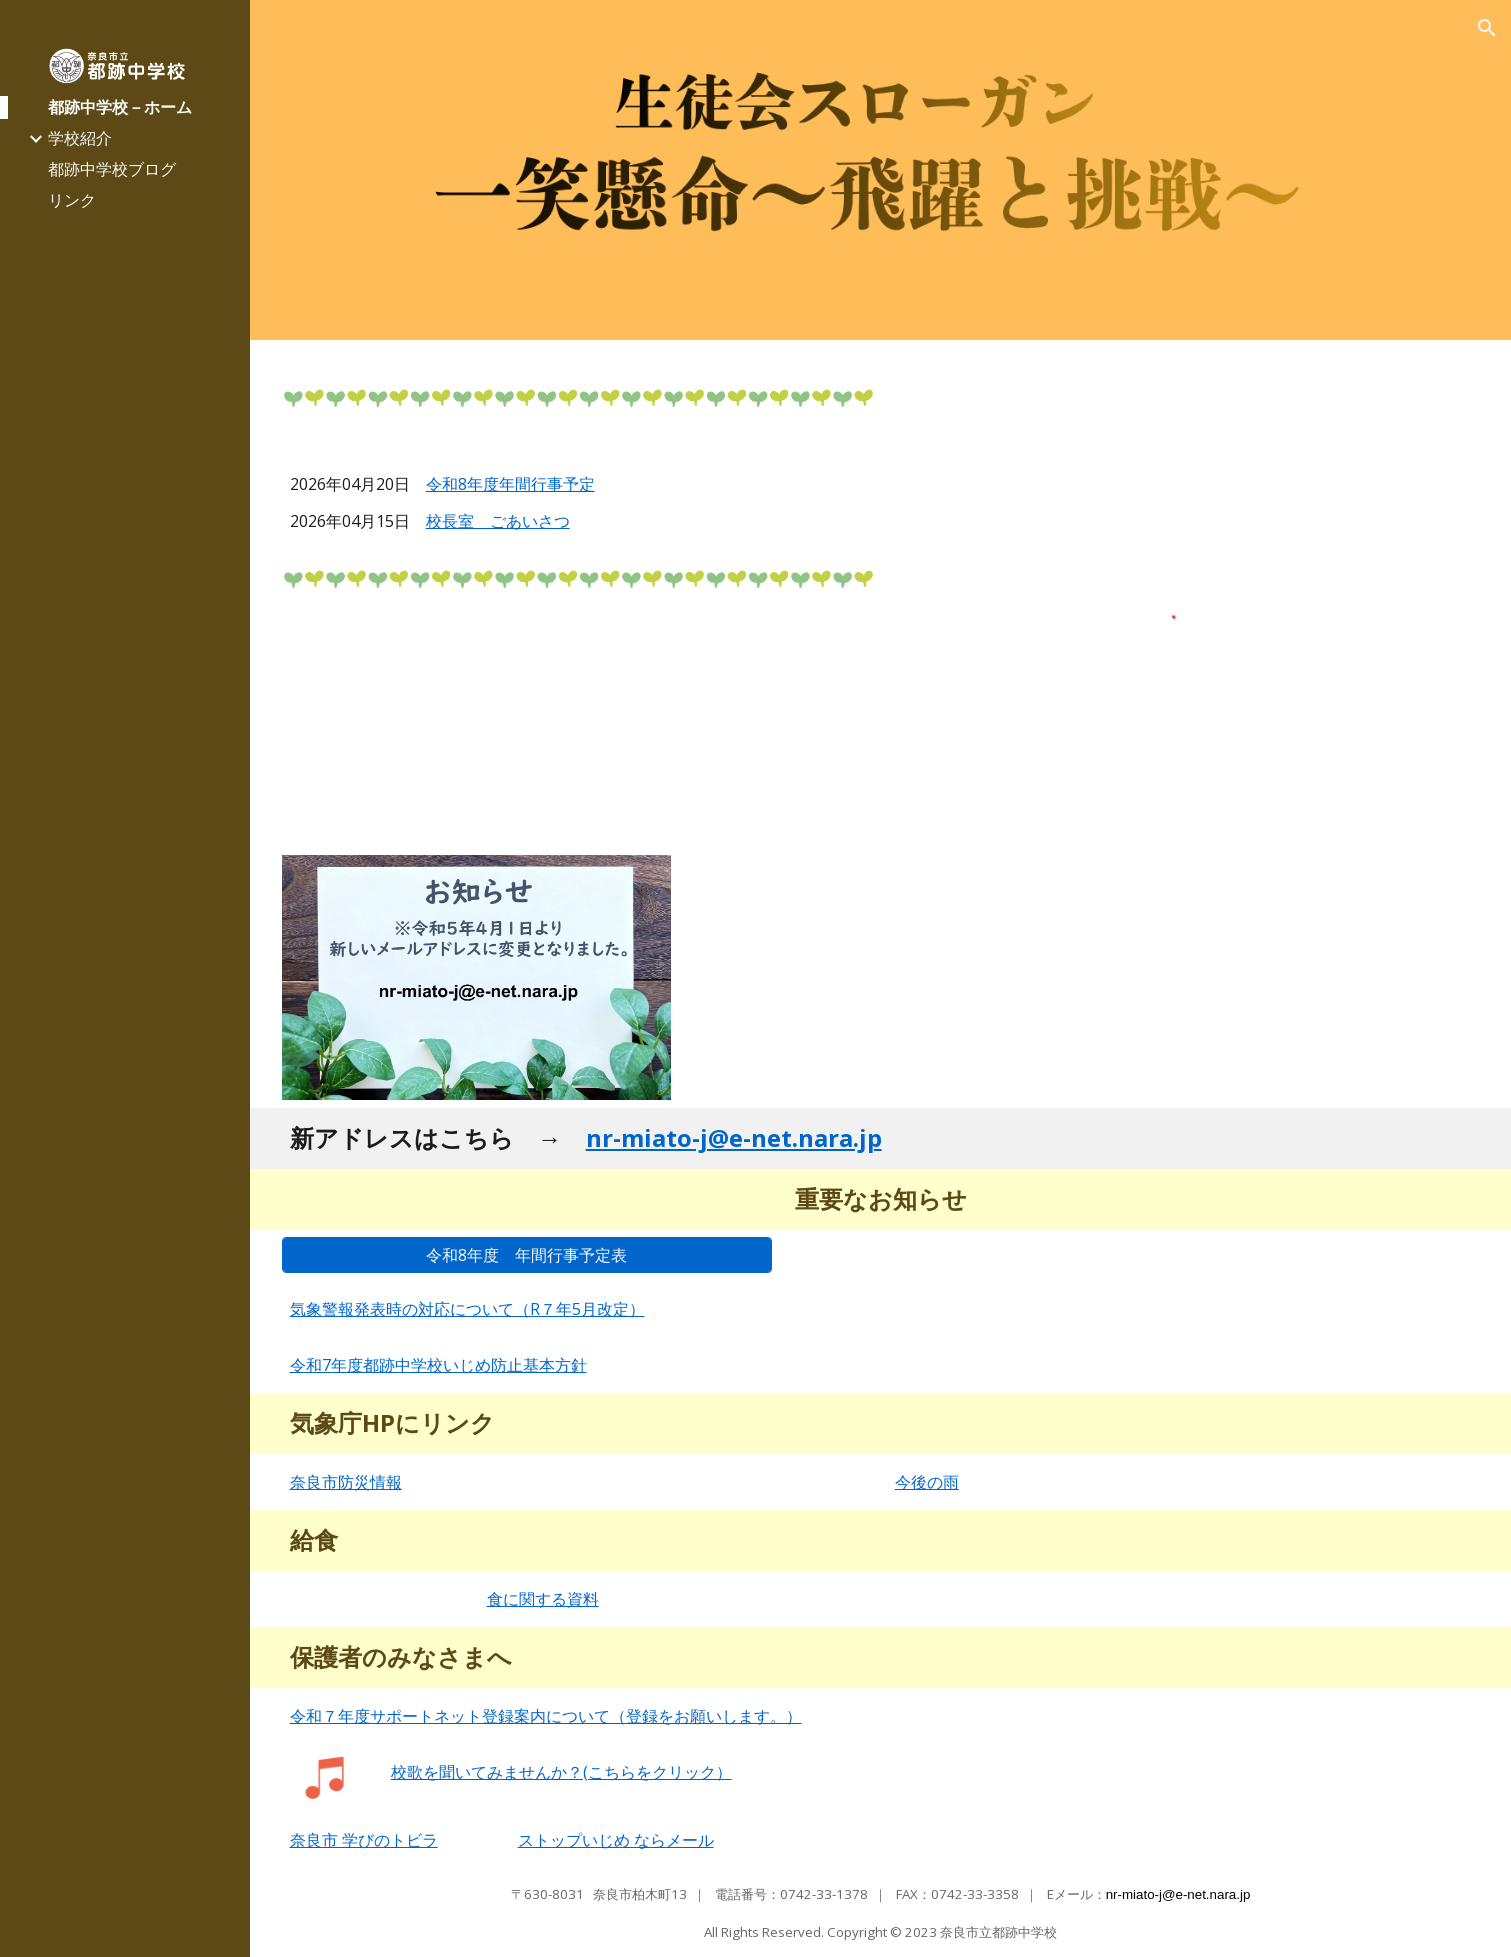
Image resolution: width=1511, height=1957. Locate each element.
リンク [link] (72, 200)
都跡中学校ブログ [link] (112, 169)
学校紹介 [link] (80, 138)
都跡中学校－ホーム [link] (120, 107)
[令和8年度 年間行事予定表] (527, 1255)
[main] (577, 499)
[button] (1487, 28)
